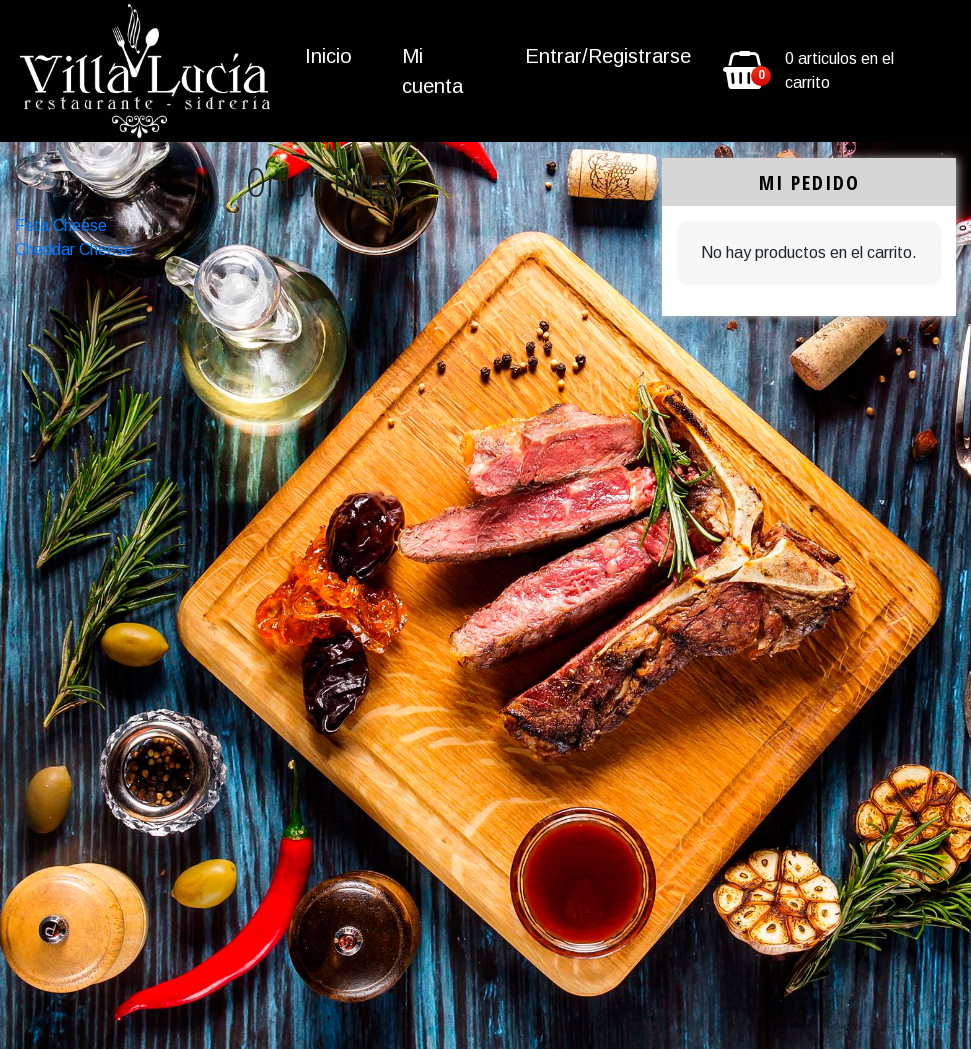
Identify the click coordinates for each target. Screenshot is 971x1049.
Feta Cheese (61, 225)
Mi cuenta (432, 71)
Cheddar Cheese (74, 249)
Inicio (328, 56)
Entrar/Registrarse (608, 56)
